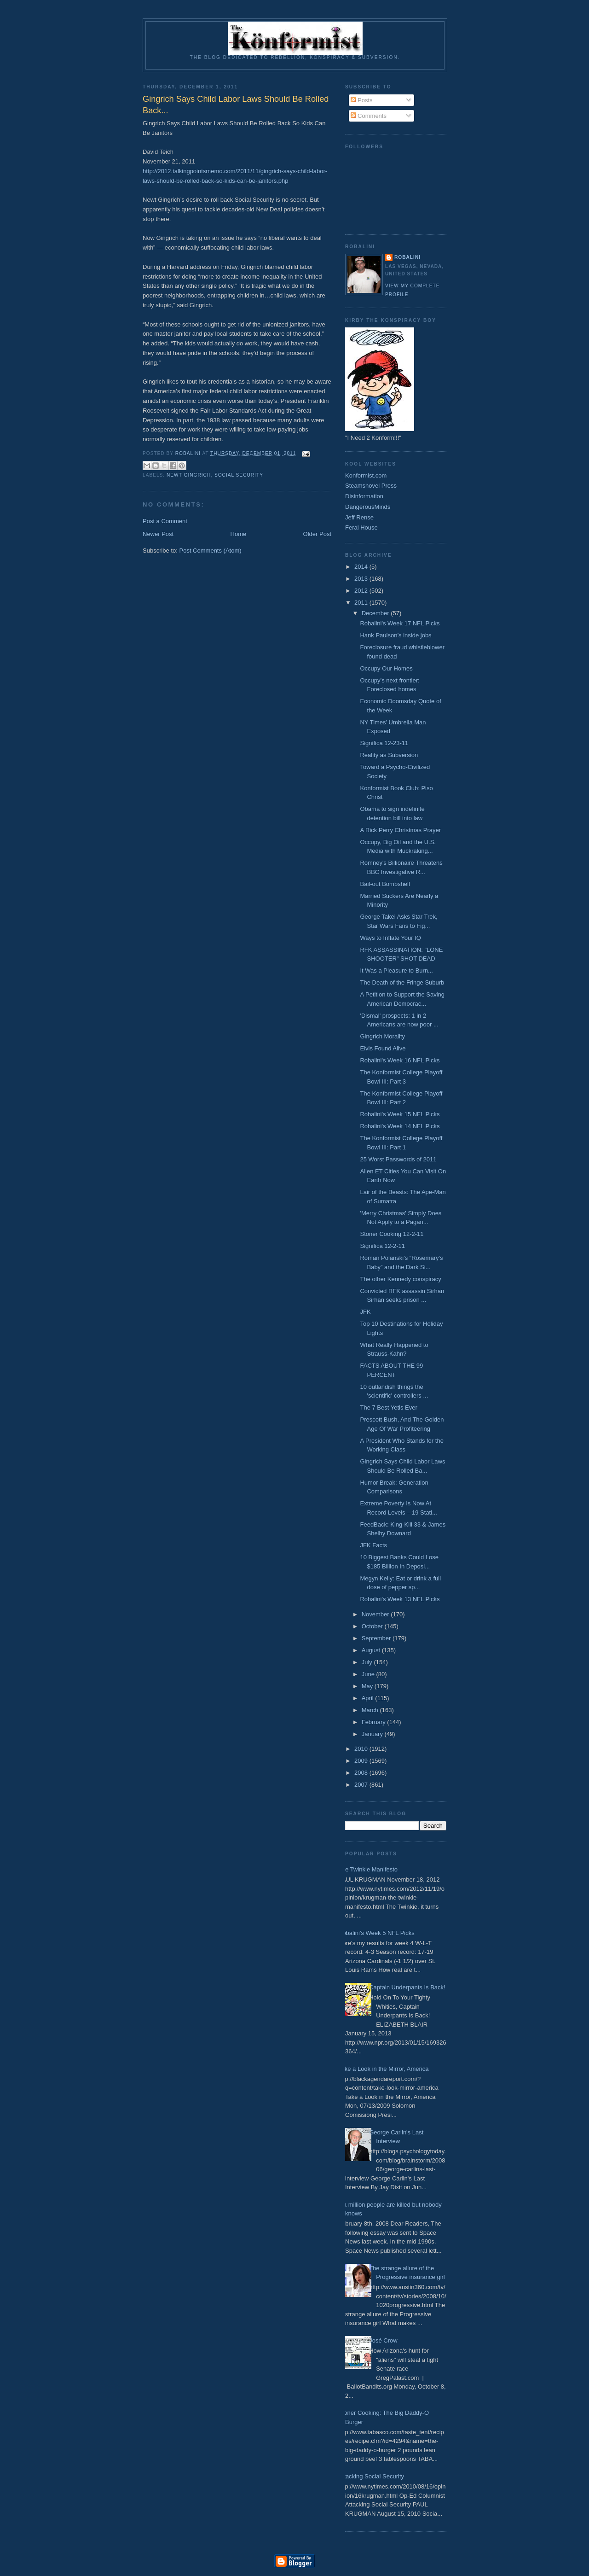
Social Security (238, 475)
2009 (362, 1760)
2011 (362, 602)
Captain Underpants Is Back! (407, 1987)
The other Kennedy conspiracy (400, 1279)
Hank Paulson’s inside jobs (395, 635)
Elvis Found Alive (382, 1048)
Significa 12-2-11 (382, 1245)
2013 (362, 578)
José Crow (383, 2340)
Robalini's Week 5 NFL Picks (376, 1932)
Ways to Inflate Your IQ (390, 937)
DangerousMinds (367, 506)
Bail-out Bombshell (385, 883)
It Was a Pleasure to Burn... (396, 970)
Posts (362, 100)
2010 (362, 1748)
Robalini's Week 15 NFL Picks (399, 1114)
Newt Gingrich (189, 475)
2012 (362, 590)
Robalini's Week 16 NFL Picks (399, 1060)
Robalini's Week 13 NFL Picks (399, 1599)
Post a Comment (165, 521)
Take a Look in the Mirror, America (383, 2068)
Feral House (361, 527)
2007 (362, 1784)
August (372, 1650)
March (371, 1710)
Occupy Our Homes (386, 668)
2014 (362, 566)
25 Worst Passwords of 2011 (398, 1159)
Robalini (407, 257)
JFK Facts (373, 1545)
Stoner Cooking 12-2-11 (391, 1233)
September (377, 1638)
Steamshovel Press (371, 485)
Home (239, 533)
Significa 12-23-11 (384, 743)
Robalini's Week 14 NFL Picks (399, 1126)
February (374, 1722)
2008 (362, 1772)
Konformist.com (366, 475)
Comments (369, 115)
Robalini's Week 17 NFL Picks (399, 623)
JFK (365, 1311)
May (368, 1686)
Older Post (317, 533)
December (376, 613)
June (369, 1674)
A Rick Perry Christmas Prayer (400, 830)
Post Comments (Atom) (210, 550)
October (373, 1626)
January (373, 1734)
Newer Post (158, 533)
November (376, 1614)
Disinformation (364, 496)
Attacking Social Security (371, 2476)
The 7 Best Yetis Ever (388, 1407)
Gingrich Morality (382, 1036)
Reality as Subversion (389, 755)
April (368, 1698)
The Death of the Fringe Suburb (402, 982)
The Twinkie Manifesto (368, 1869)
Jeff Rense (359, 517)
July (368, 1662)
